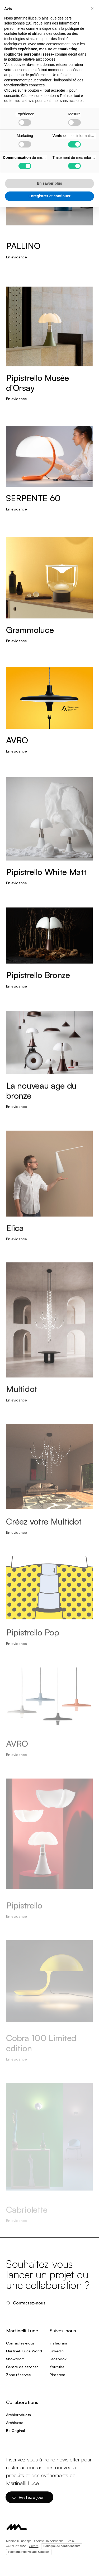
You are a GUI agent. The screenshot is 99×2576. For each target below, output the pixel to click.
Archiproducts (18, 2414)
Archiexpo (14, 2422)
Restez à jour (28, 2497)
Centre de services (22, 2366)
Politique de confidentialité (61, 2546)
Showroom (15, 2359)
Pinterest (57, 2374)
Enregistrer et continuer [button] (49, 196)
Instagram (58, 2343)
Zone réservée (18, 2374)
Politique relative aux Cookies (28, 2551)
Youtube (57, 2366)
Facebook (58, 2359)
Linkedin (57, 2351)
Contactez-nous (26, 2302)
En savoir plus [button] (49, 183)
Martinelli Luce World (24, 2351)
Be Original (15, 2430)
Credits (33, 2546)
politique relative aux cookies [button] (31, 59)
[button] (92, 8)
